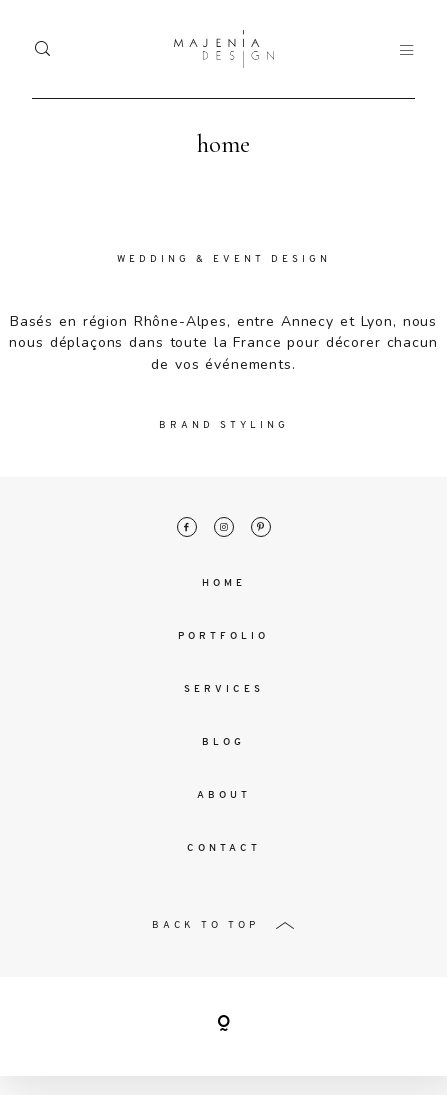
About (224, 796)
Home (224, 584)
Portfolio (223, 637)
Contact (224, 849)
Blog (223, 743)
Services (224, 690)
